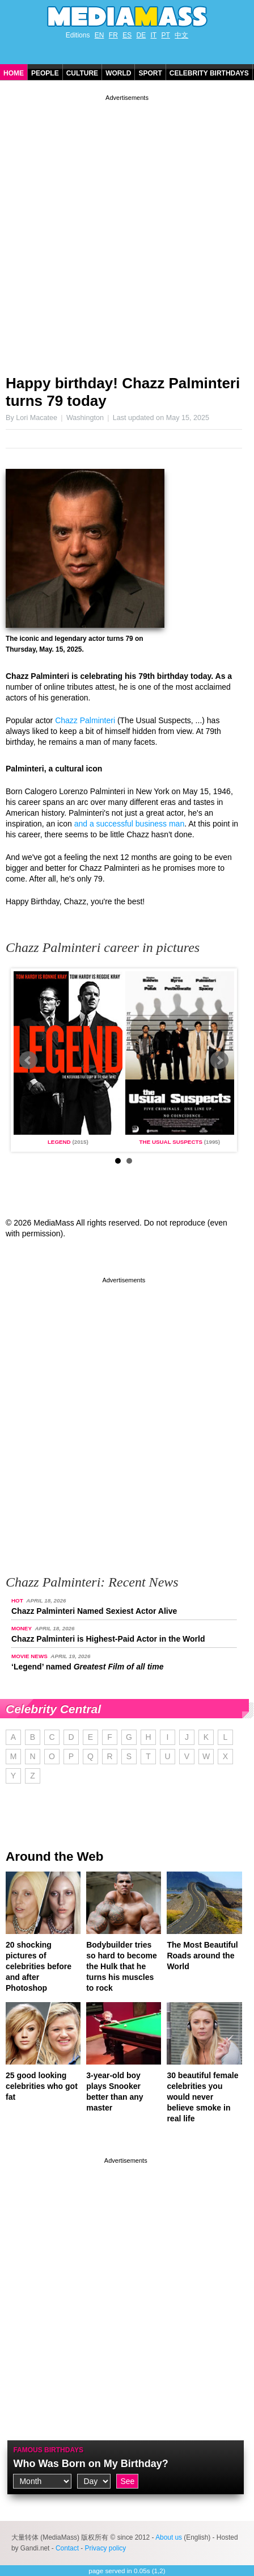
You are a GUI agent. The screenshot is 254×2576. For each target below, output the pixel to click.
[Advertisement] (127, 230)
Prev (28, 1060)
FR (113, 35)
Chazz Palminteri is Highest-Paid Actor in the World (108, 1638)
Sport (150, 73)
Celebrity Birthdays (209, 73)
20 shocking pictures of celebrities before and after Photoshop (38, 1966)
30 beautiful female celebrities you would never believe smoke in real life (202, 2097)
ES (127, 35)
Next (219, 1060)
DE (141, 35)
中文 (181, 35)
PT (166, 35)
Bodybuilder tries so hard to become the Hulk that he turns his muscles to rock (121, 1966)
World (118, 73)
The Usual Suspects (170, 1142)
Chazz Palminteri (85, 720)
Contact (67, 2548)
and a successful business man (129, 823)
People (45, 73)
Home (13, 73)
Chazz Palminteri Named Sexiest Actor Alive (94, 1611)
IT (154, 35)
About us (168, 2537)
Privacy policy (105, 2548)
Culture (82, 73)
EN (99, 35)
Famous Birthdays (48, 2450)
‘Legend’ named (87, 1666)
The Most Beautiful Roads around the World (202, 1955)
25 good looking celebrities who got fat (42, 2086)
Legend (59, 1142)
